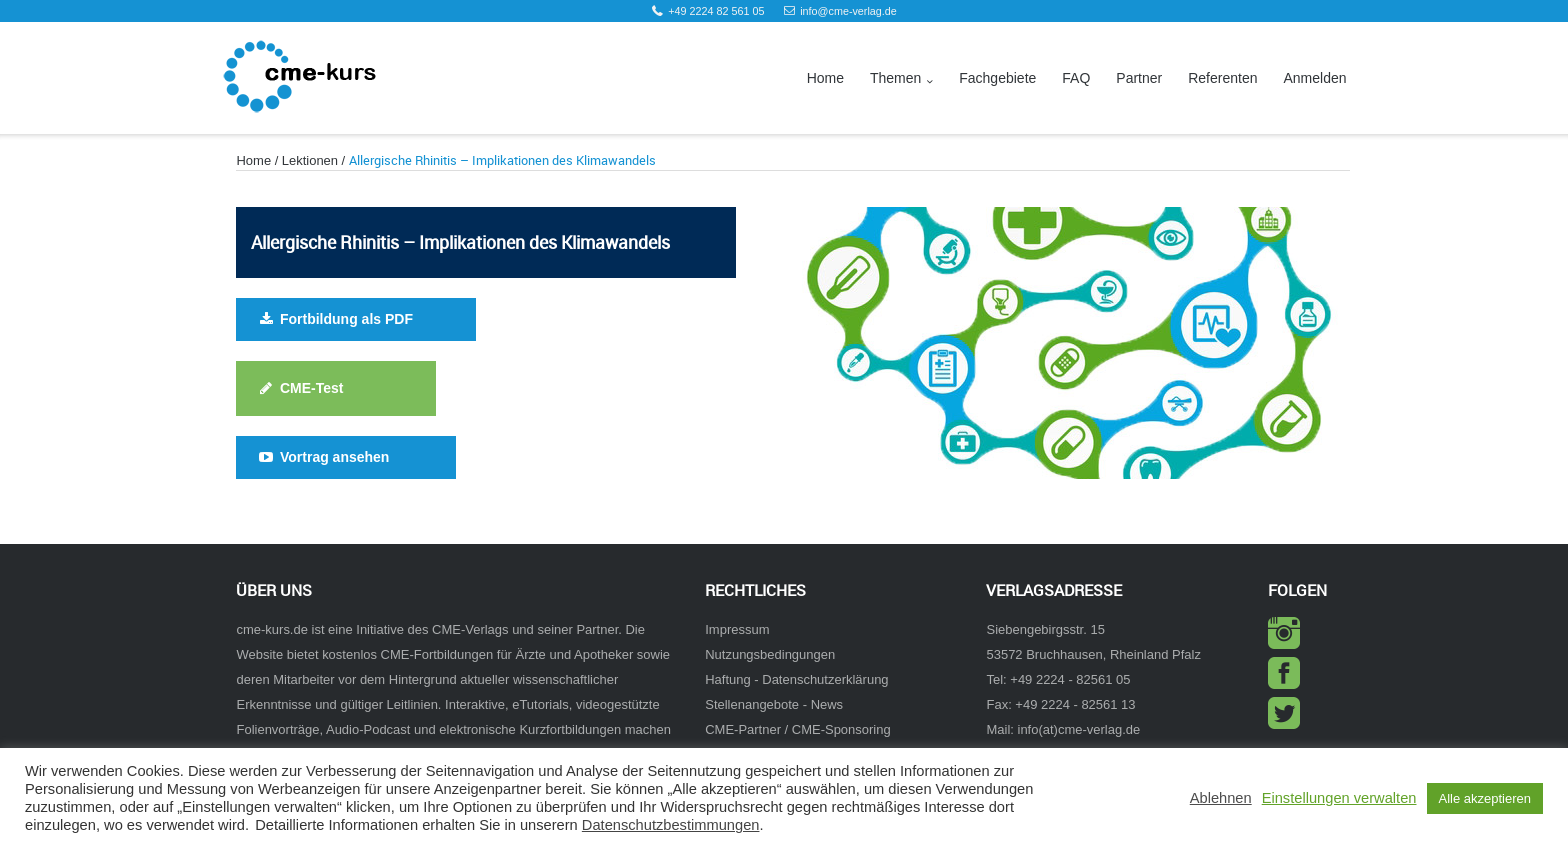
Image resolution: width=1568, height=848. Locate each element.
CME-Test (299, 388)
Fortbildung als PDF (334, 319)
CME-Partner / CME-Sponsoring (797, 729)
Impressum (737, 629)
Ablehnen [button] (1221, 798)
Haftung (727, 679)
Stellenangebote (752, 704)
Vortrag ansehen (322, 457)
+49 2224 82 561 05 (716, 11)
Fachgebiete (997, 78)
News (827, 704)
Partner (1139, 78)
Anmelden (1314, 78)
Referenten (1222, 78)
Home (825, 78)
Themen (895, 78)
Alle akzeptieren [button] (1485, 798)
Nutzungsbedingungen (770, 654)
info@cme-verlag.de (848, 11)
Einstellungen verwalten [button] (1339, 798)
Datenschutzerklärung (825, 679)
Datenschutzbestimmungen (671, 825)
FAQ (1076, 78)
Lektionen (310, 160)
